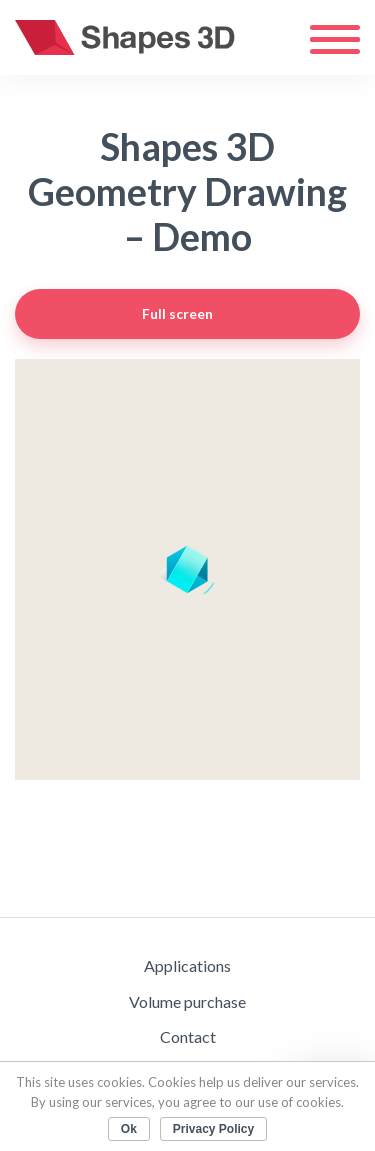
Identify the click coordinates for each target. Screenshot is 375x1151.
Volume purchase (187, 1001)
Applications (187, 965)
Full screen (233, 315)
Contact (188, 1036)
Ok (129, 1129)
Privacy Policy (213, 1129)
